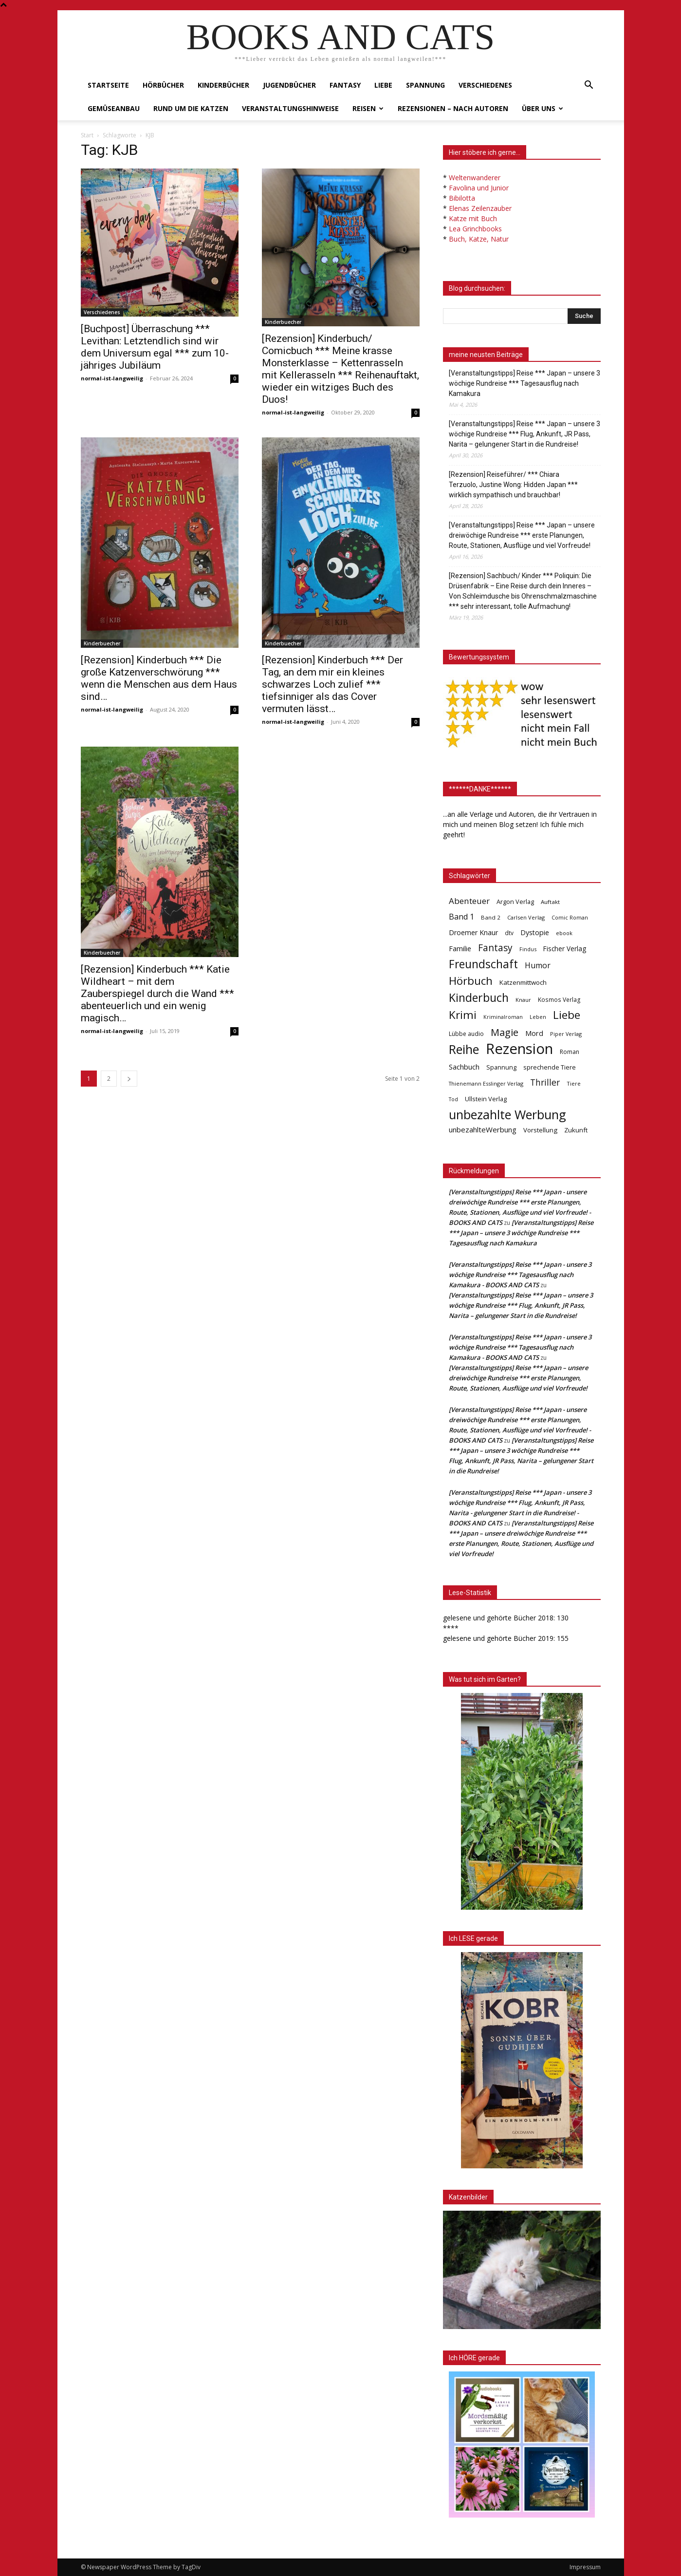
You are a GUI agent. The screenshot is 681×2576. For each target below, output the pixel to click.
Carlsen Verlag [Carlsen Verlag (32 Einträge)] (526, 917)
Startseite (108, 85)
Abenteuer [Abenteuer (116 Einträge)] (469, 901)
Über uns (542, 108)
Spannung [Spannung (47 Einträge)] (501, 1067)
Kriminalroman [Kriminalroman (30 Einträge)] (503, 1017)
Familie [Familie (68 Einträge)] (460, 948)
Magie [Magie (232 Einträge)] (504, 1032)
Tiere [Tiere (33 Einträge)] (574, 1083)
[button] (589, 86)
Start (87, 135)
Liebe (383, 85)
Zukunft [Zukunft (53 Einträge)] (576, 1130)
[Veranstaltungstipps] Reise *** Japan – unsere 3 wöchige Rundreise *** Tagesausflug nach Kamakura (524, 383)
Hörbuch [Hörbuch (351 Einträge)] (471, 981)
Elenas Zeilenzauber (480, 208)
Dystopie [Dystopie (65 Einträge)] (534, 932)
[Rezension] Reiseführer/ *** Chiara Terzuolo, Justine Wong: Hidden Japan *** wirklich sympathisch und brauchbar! (513, 484)
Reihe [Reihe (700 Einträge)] (464, 1049)
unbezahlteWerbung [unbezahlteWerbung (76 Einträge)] (482, 1129)
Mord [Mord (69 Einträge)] (534, 1033)
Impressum (585, 2567)
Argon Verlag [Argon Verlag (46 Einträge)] (515, 902)
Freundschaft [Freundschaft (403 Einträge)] (483, 964)
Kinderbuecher (283, 322)
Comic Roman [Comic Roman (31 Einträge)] (570, 917)
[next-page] (129, 1079)
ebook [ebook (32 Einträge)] (564, 933)
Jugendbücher (289, 85)
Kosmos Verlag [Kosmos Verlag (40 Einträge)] (559, 1000)
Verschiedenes (485, 85)
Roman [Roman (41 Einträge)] (569, 1052)
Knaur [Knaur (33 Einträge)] (523, 999)
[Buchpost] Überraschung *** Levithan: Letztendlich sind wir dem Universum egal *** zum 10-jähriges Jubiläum (155, 347)
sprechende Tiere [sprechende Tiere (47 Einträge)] (549, 1067)
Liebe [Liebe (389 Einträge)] (566, 1015)
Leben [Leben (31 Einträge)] (538, 1016)
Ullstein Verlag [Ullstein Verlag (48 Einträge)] (486, 1098)
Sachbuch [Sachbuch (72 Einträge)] (464, 1067)
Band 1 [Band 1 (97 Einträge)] (461, 917)
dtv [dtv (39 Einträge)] (509, 933)
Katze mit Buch (473, 218)
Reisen (368, 108)
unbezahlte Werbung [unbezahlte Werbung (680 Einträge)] (507, 1114)
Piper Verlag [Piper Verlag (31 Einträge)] (566, 1033)
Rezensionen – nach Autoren (453, 108)
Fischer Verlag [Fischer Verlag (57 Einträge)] (564, 948)
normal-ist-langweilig (112, 378)
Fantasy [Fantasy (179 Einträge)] (495, 948)
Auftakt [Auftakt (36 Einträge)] (550, 901)
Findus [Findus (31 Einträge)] (527, 949)
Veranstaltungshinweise (290, 108)
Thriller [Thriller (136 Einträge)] (545, 1082)
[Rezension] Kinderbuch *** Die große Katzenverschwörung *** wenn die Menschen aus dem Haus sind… (159, 678)
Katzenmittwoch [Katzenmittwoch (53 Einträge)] (523, 982)
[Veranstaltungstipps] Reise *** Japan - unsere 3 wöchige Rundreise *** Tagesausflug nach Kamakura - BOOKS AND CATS (520, 1274)
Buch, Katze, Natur (479, 239)
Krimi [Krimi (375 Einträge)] (463, 1015)
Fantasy (345, 85)
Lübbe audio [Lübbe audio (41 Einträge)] (466, 1034)
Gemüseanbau (114, 108)
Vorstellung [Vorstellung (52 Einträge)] (540, 1130)
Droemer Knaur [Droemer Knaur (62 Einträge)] (473, 932)
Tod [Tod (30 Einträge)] (453, 1099)
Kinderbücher (223, 85)
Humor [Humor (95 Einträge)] (538, 965)
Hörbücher (163, 85)
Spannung (425, 85)
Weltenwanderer (474, 177)
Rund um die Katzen (190, 108)
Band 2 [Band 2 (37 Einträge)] (490, 917)
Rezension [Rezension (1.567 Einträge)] (519, 1049)
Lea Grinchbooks (475, 228)
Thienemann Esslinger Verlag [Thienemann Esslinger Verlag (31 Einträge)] (486, 1083)
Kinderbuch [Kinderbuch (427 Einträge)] (479, 998)
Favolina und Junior (479, 187)
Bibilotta (462, 198)
